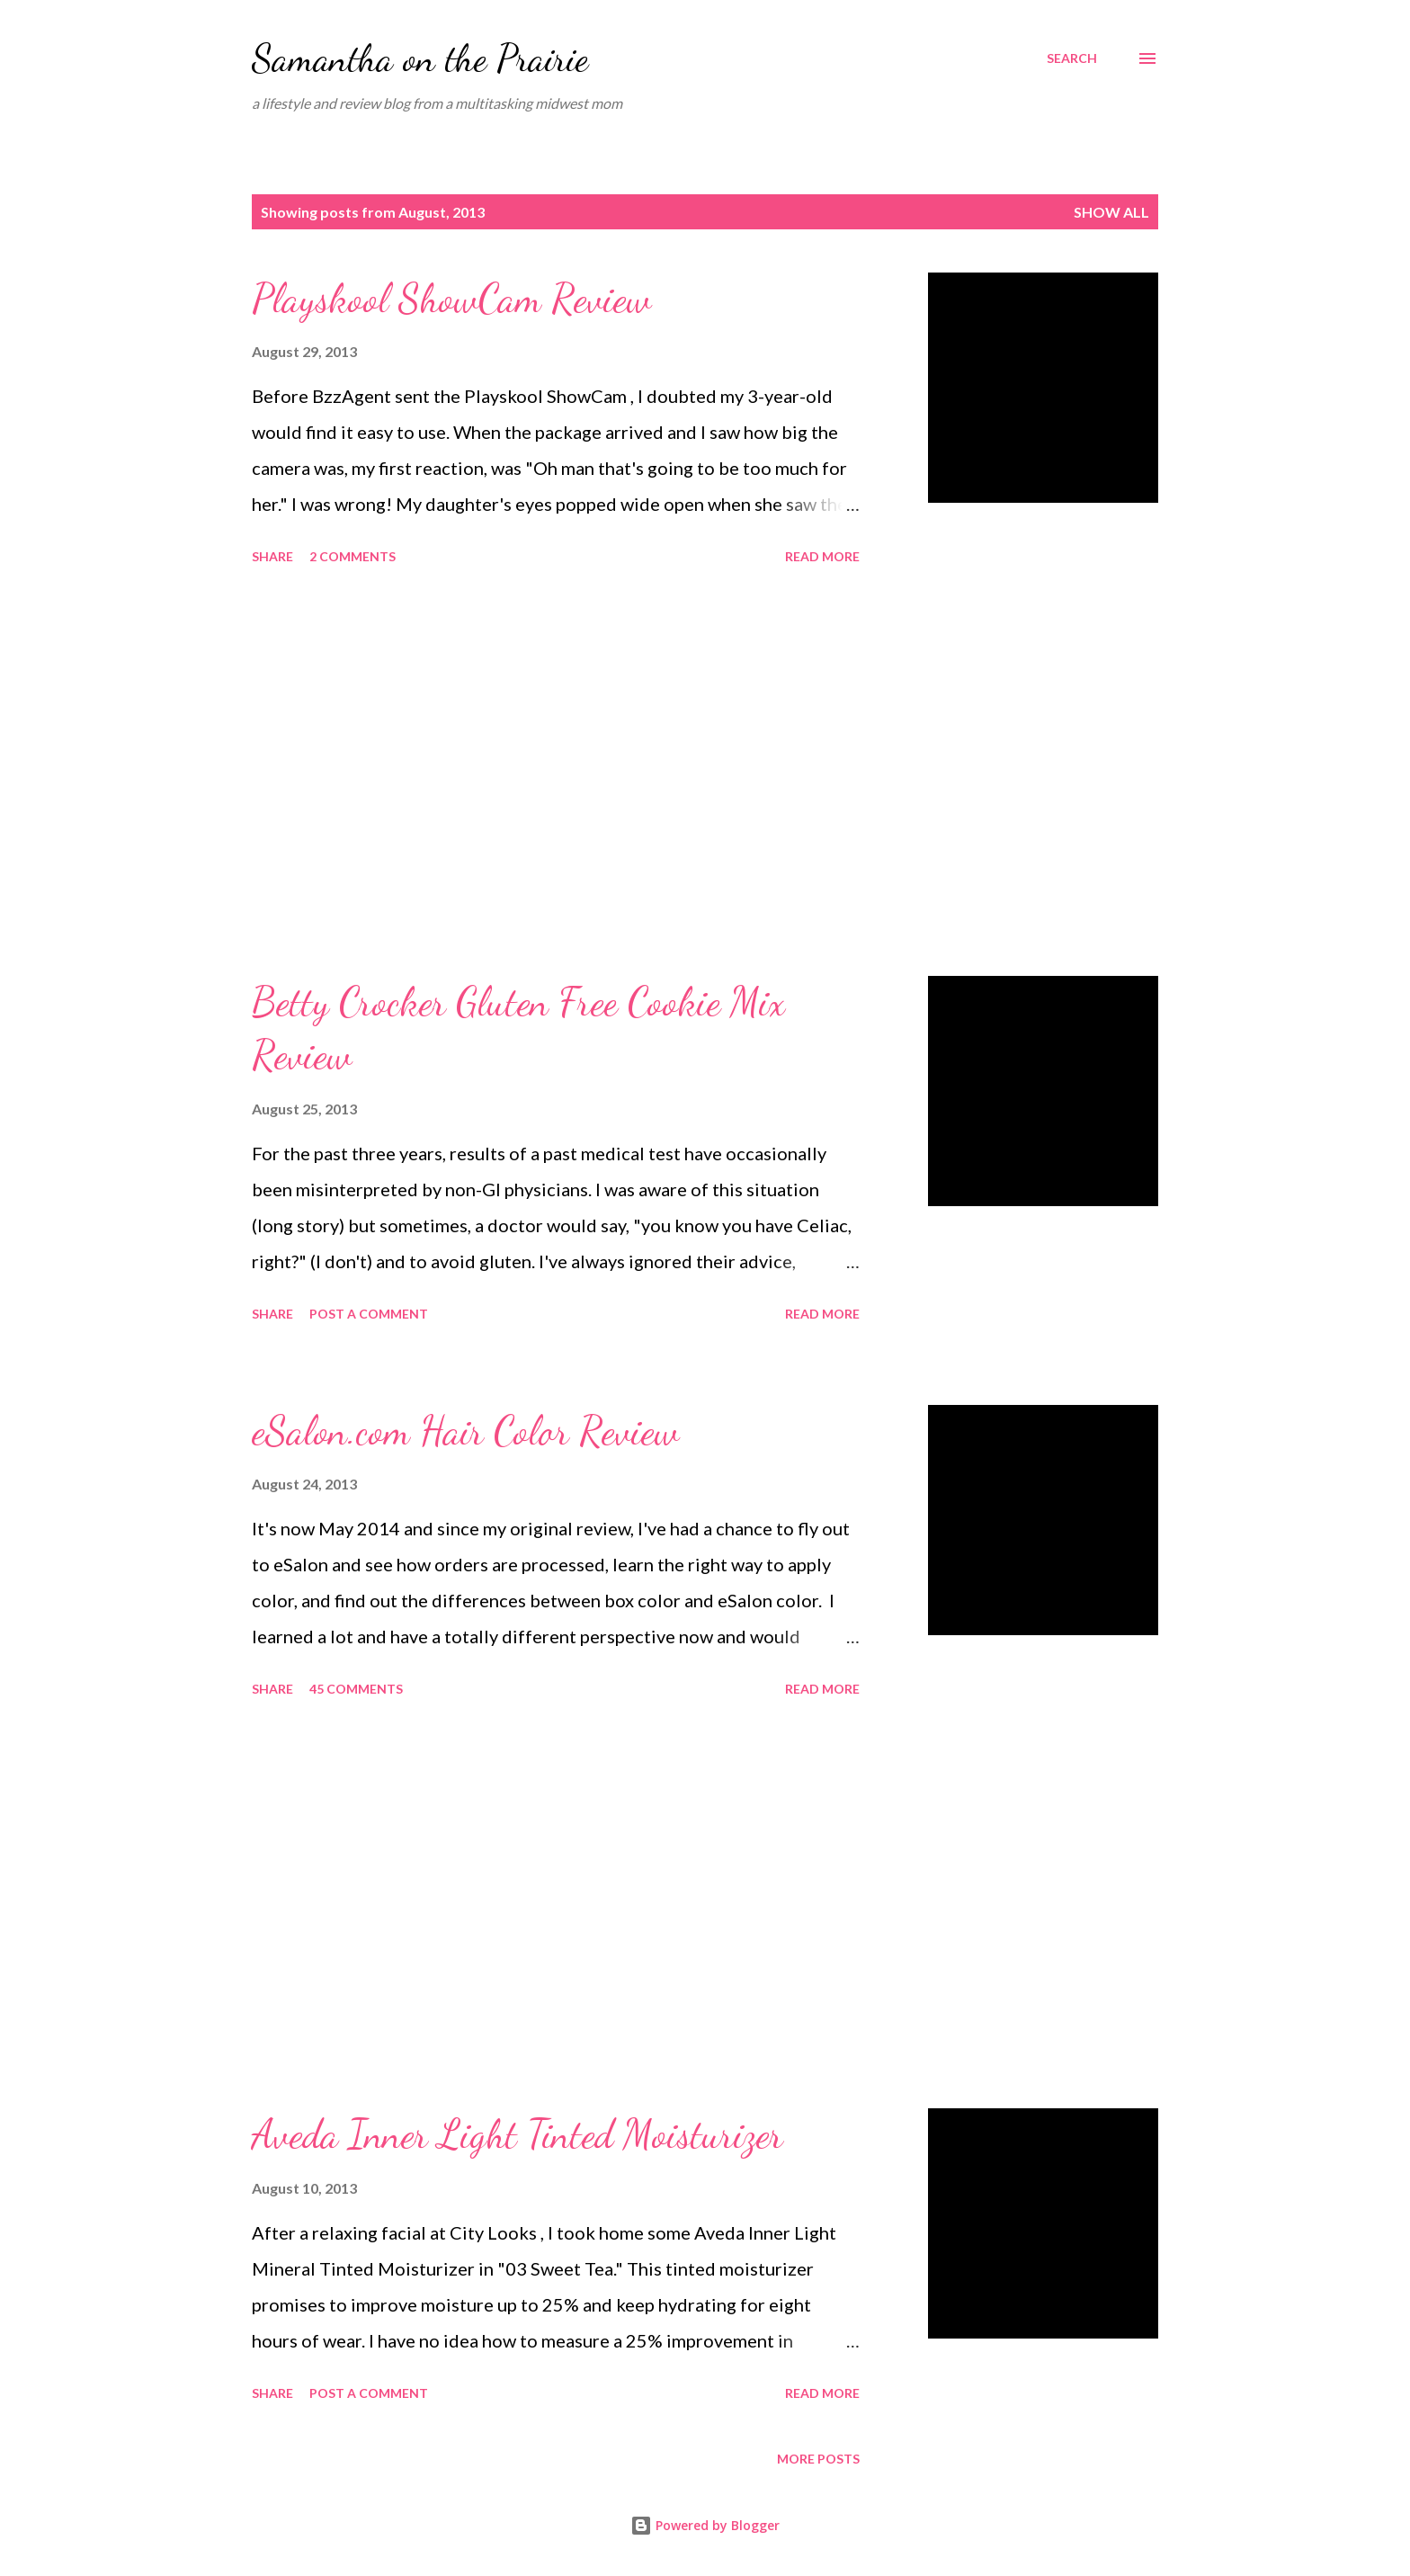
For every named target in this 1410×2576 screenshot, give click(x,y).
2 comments (352, 556)
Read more (822, 556)
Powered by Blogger (705, 2525)
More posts (818, 2458)
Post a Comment (368, 1313)
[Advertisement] (556, 773)
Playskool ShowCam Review (451, 298)
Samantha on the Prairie (420, 58)
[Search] (1072, 58)
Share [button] (272, 556)
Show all (1111, 211)
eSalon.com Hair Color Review (465, 1431)
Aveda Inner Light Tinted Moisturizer (517, 2134)
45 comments (356, 1688)
